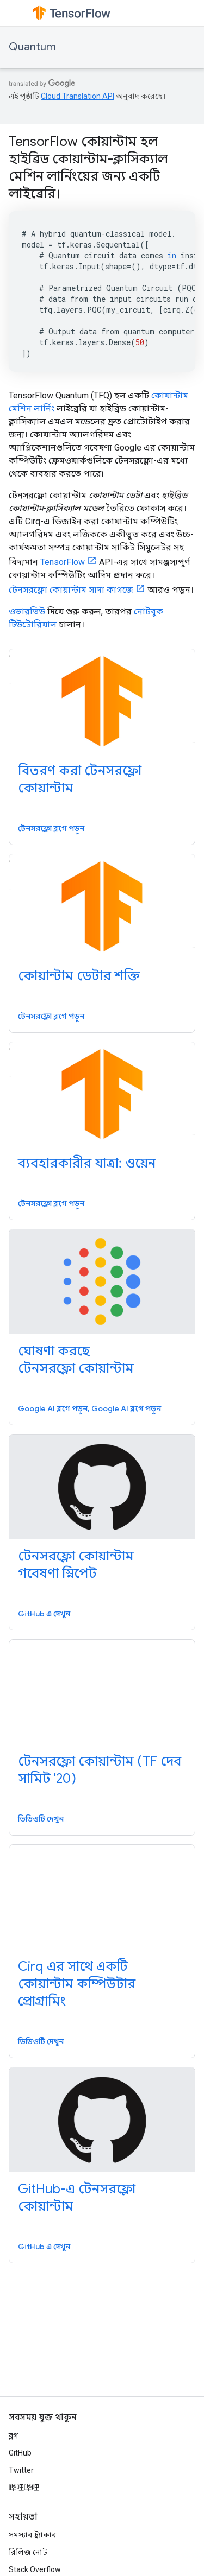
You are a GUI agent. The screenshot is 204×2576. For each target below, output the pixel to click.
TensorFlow (62, 562)
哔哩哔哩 (24, 2487)
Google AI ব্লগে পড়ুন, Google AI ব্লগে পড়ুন (89, 1408)
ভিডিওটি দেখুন (41, 1819)
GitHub (20, 2452)
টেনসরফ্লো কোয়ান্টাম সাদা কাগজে (71, 590)
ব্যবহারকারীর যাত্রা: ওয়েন (87, 1163)
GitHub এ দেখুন (44, 1614)
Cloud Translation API (77, 96)
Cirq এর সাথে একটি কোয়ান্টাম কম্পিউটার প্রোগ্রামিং (76, 1983)
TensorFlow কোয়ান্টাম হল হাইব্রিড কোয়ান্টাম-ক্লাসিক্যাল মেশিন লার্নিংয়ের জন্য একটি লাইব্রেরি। (88, 168)
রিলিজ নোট (28, 2552)
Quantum (32, 47)
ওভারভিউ (27, 611)
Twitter (21, 2470)
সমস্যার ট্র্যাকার (33, 2534)
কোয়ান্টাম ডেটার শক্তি (79, 976)
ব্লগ (13, 2435)
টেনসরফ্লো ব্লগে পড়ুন (51, 828)
